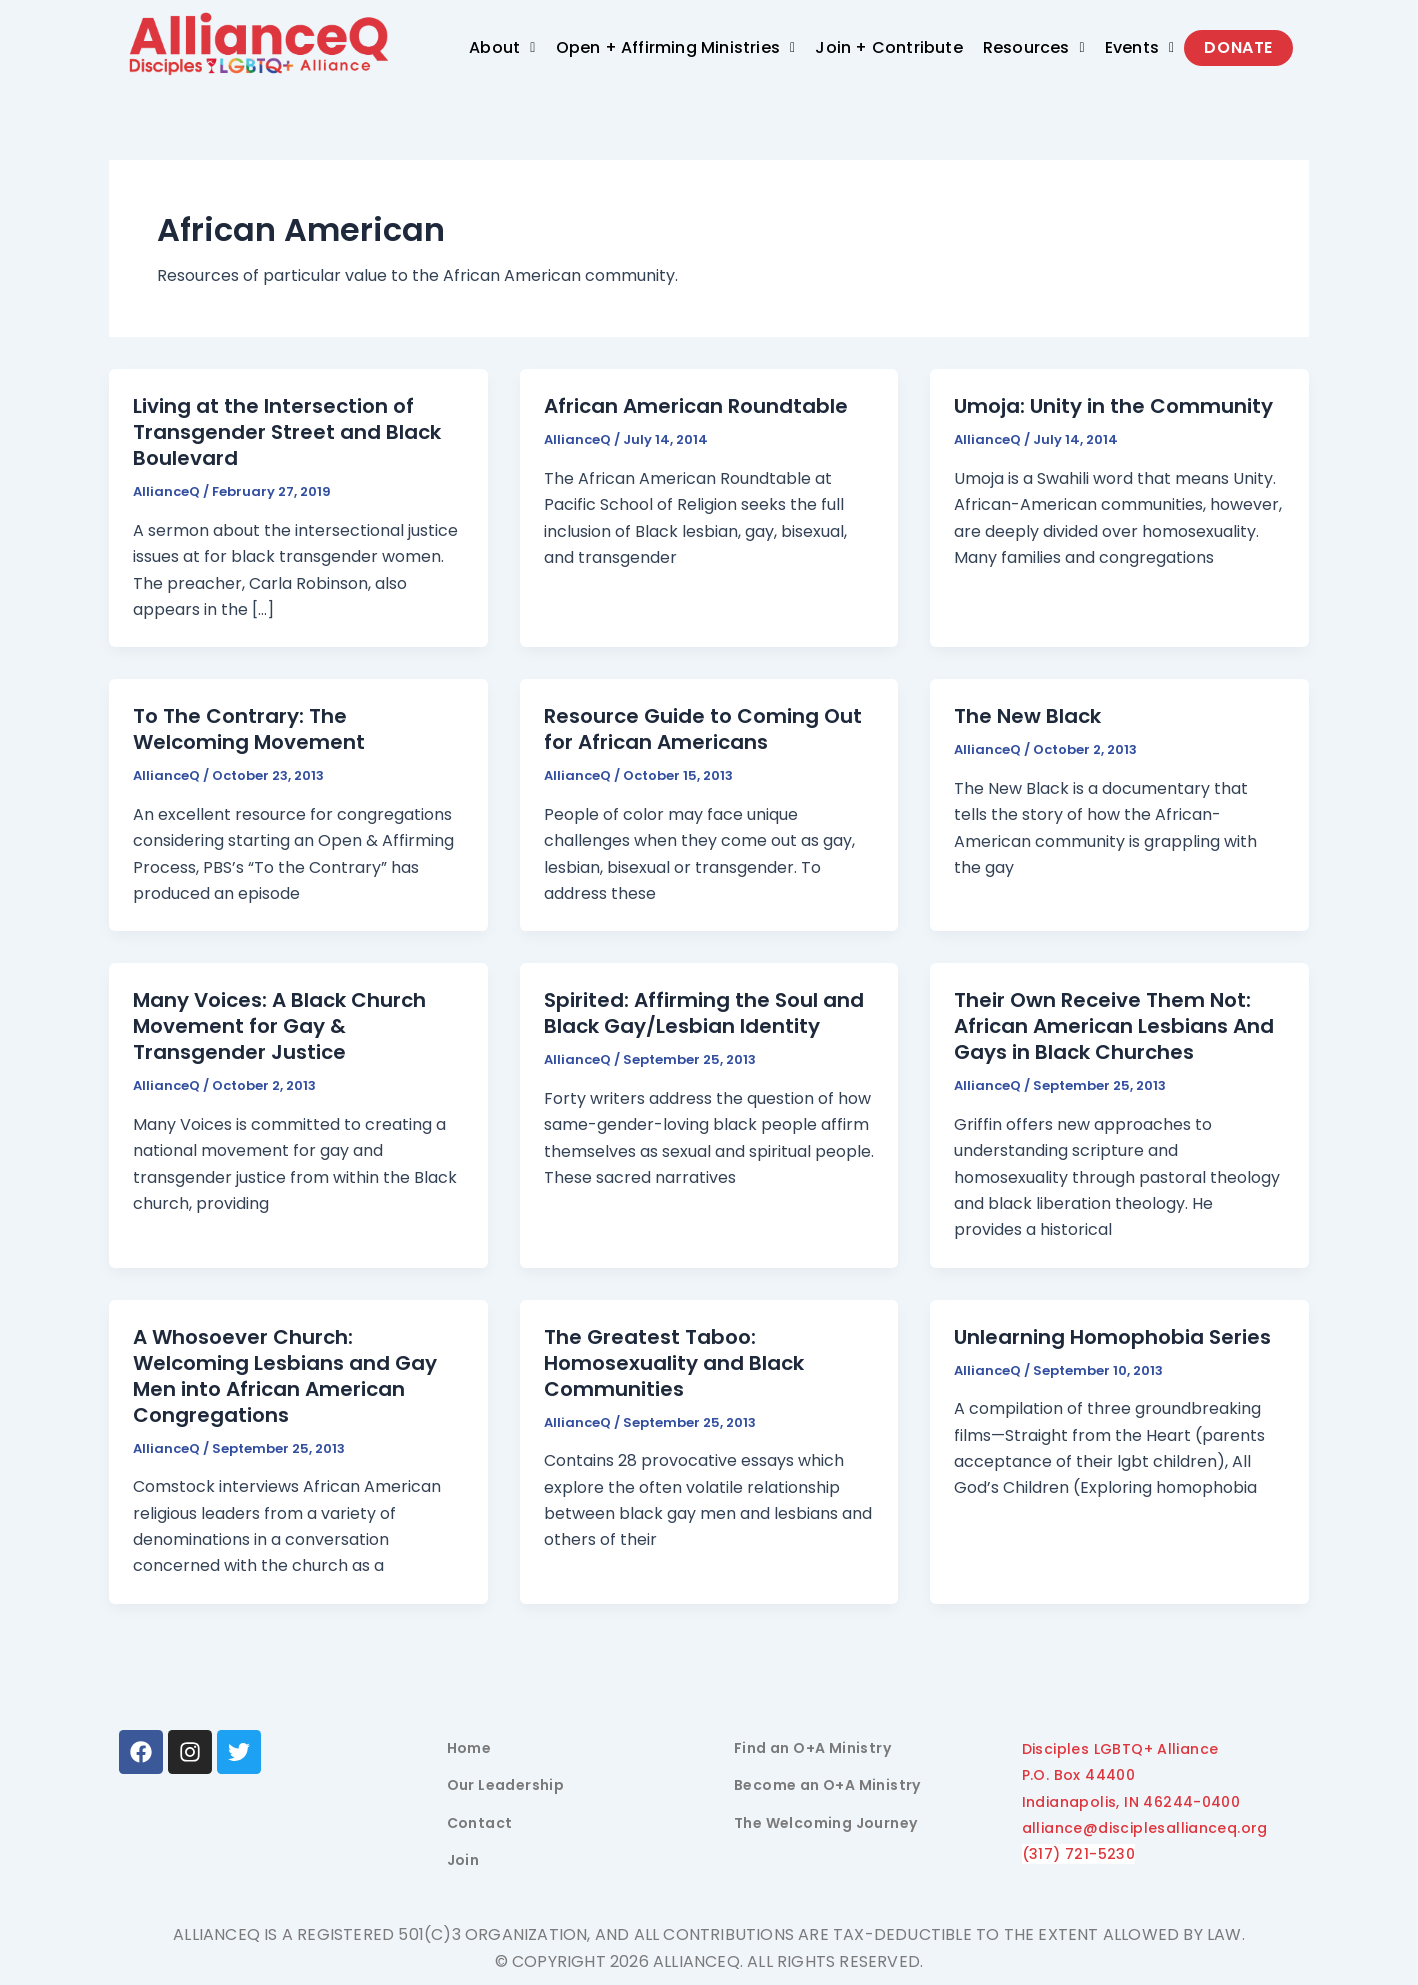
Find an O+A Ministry (812, 1748)
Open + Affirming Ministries (676, 47)
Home (469, 1748)
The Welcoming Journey (825, 1823)
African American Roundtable (696, 406)
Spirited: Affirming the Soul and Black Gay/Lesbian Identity (704, 1013)
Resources (1034, 47)
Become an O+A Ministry (827, 1785)
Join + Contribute (888, 47)
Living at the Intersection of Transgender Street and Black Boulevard (287, 432)
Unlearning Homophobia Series (1112, 1337)
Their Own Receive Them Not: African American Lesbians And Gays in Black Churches (1114, 1026)
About (502, 47)
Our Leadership (506, 1785)
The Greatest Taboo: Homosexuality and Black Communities (674, 1363)
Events (1140, 47)
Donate (1238, 47)
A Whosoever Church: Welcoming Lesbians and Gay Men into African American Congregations (285, 1376)
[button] (502, 48)
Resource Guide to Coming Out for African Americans (703, 729)
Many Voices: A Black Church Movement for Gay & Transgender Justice (279, 1026)
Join (463, 1860)
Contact (480, 1823)
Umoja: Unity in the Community (1113, 406)
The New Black (1027, 716)
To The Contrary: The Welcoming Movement (249, 729)
